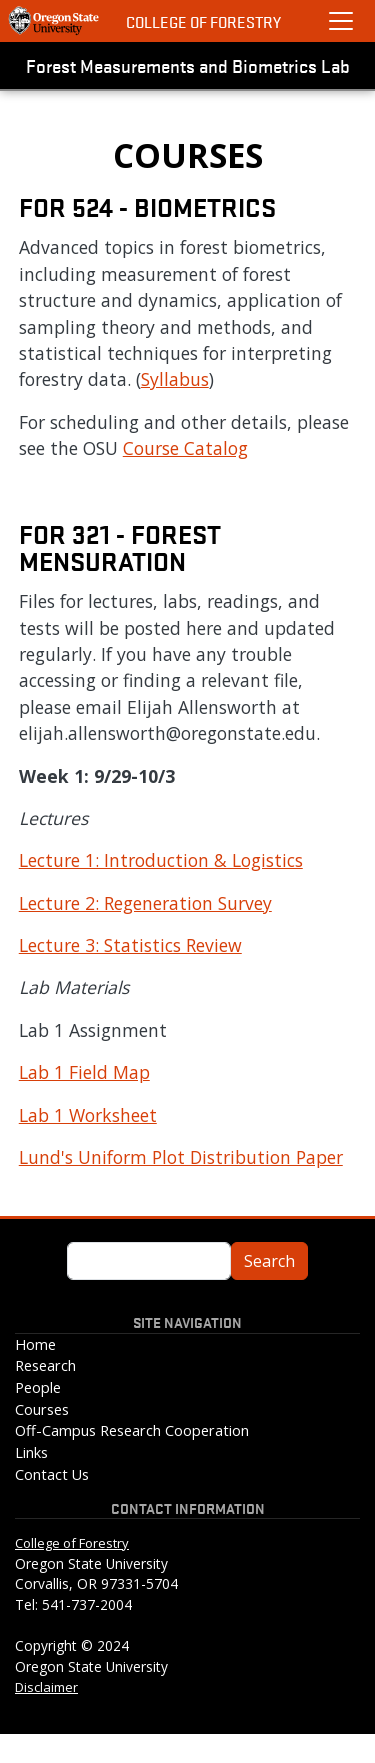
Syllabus (175, 379)
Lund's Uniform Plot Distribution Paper (181, 1157)
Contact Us (52, 1474)
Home (35, 1344)
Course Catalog (185, 448)
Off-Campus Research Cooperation (132, 1430)
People (38, 1387)
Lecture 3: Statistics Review (130, 945)
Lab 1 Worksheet (88, 1115)
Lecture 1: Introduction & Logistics (161, 860)
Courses (42, 1409)
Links (31, 1452)
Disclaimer (46, 1687)
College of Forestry (203, 21)
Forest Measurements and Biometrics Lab (188, 65)
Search (269, 1261)
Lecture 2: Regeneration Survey (145, 903)
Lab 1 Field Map (84, 1072)
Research (45, 1365)
